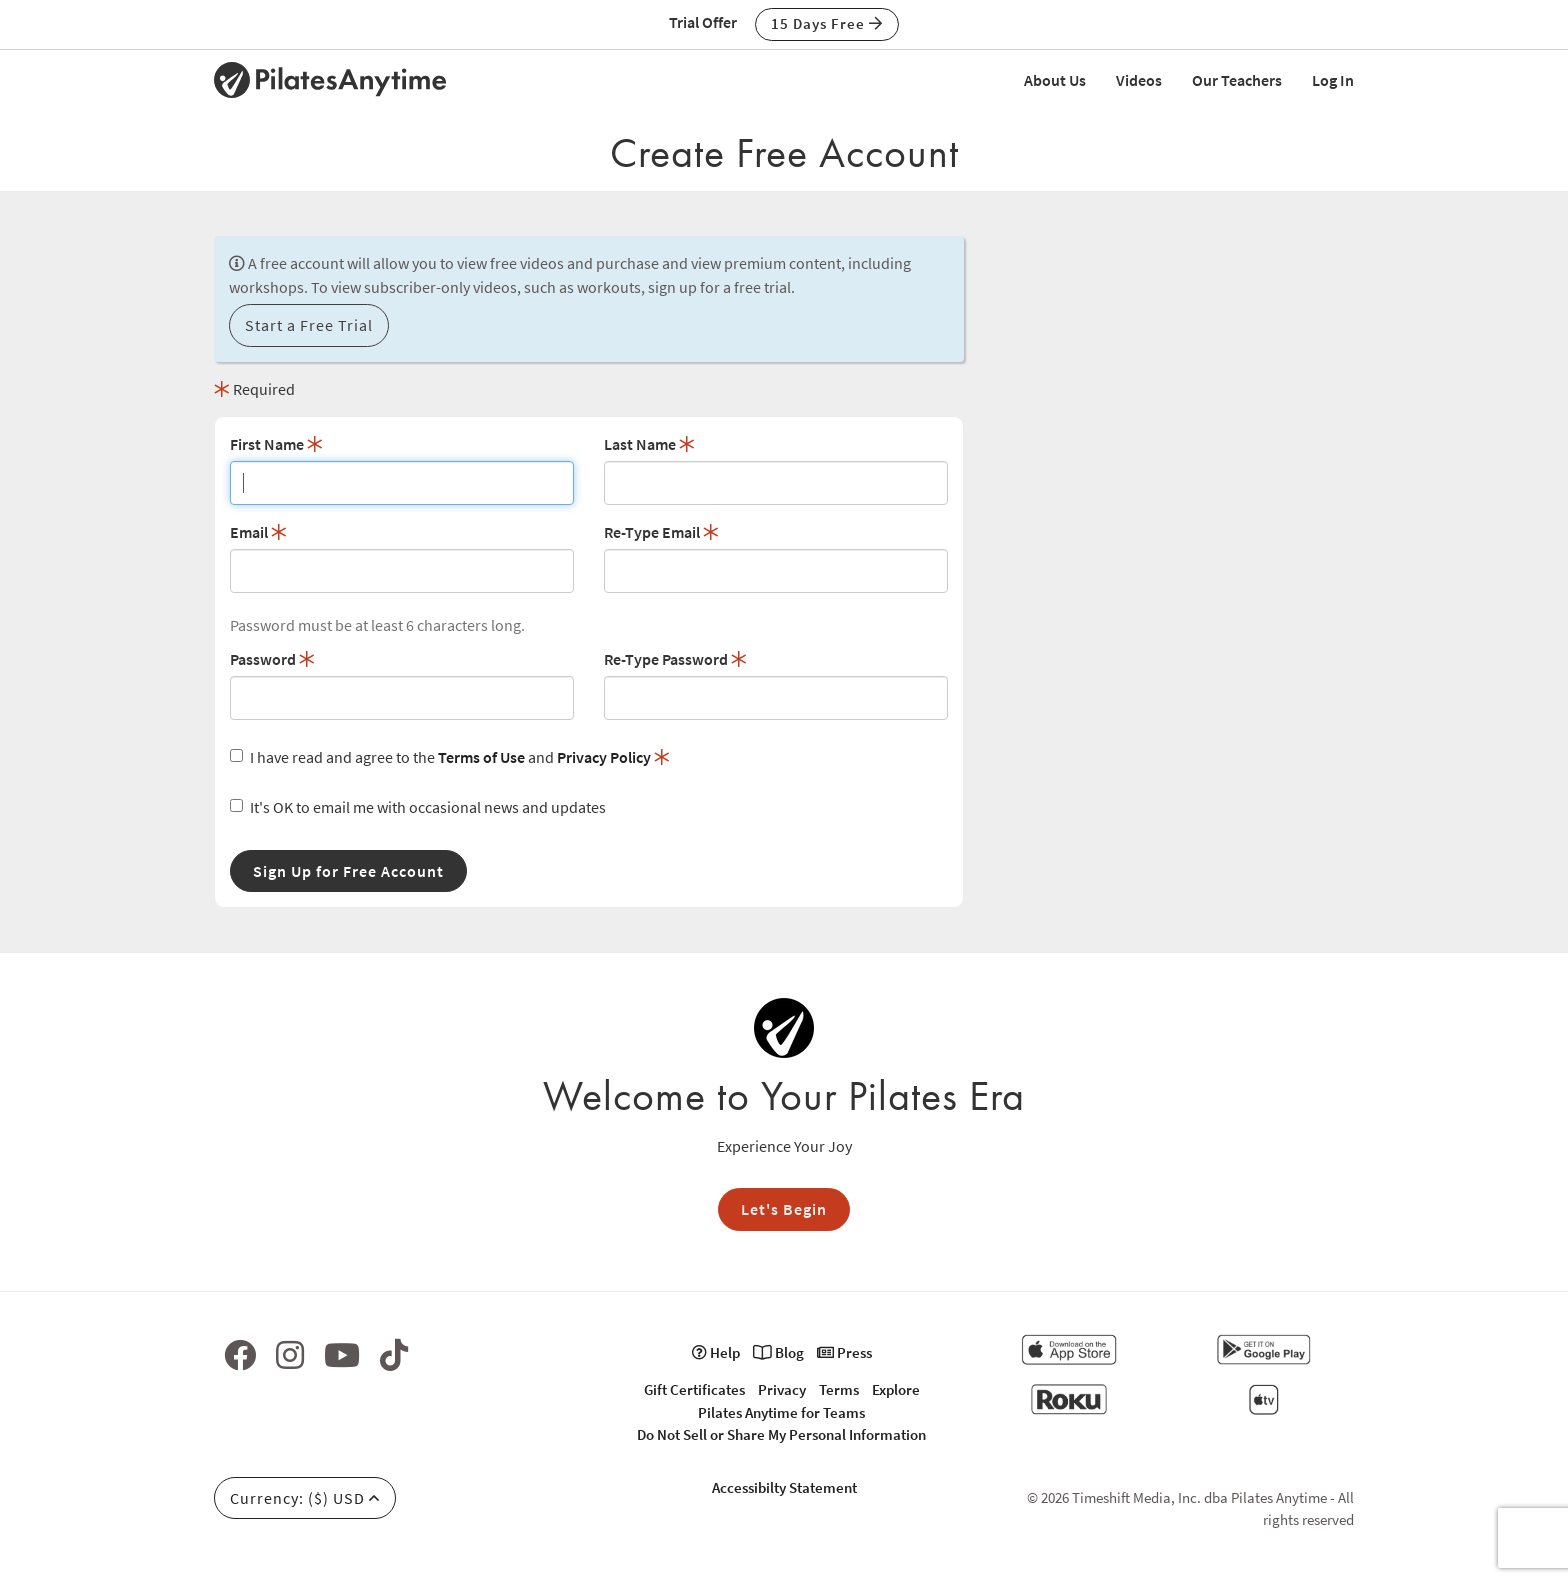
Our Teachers (1237, 80)
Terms (839, 1389)
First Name (276, 444)
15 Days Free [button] (827, 23)
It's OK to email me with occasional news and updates (418, 807)
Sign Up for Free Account (348, 871)
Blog (778, 1352)
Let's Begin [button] (784, 1209)
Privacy (782, 1389)
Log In (1333, 80)
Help (716, 1352)
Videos (1139, 80)
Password (272, 659)
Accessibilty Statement (784, 1487)
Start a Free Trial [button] (309, 325)
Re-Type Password (675, 659)
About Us (1055, 80)
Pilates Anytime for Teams (781, 1412)
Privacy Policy (604, 757)
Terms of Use (481, 757)
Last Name (649, 444)
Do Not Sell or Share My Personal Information (781, 1434)
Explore (896, 1389)
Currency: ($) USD (305, 1498)
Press (844, 1352)
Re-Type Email (661, 532)
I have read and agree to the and (450, 757)
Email (258, 532)
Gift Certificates (694, 1389)
